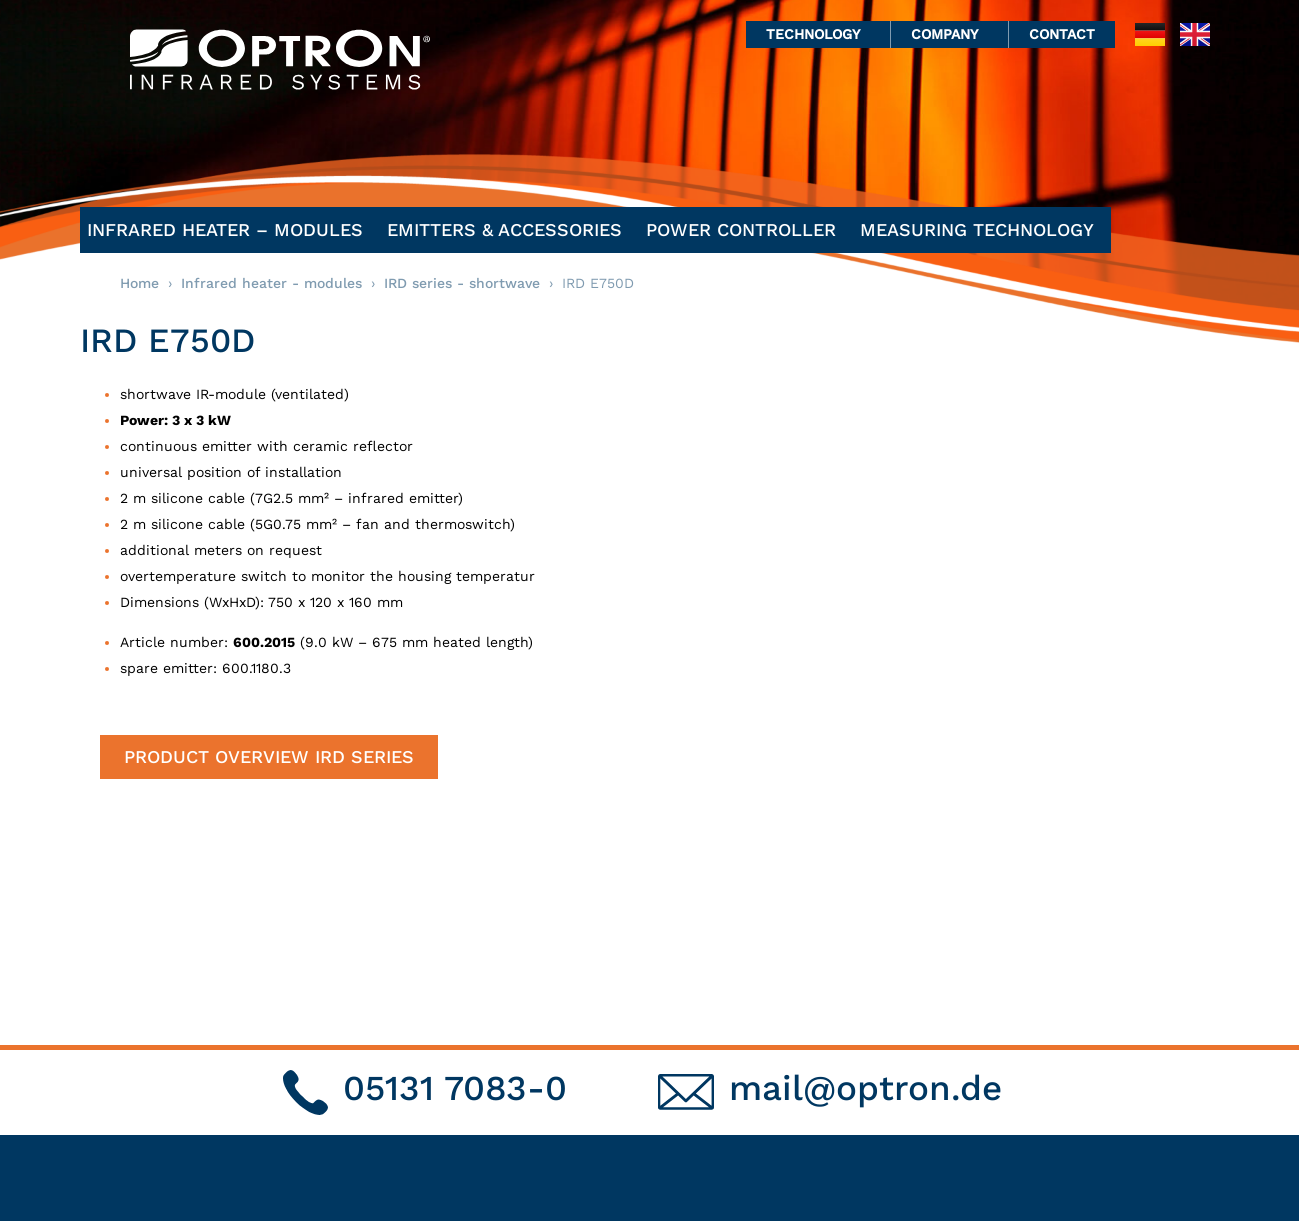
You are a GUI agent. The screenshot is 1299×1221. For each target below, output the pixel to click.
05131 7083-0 (455, 893)
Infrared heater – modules (230, 229)
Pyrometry (883, 1069)
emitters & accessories (509, 229)
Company (949, 34)
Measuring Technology (982, 229)
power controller (746, 229)
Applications (891, 1089)
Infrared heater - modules (271, 283)
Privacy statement (1122, 1049)
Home (139, 283)
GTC (1067, 1089)
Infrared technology (920, 1049)
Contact (1062, 34)
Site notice (1093, 1069)
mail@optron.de (865, 893)
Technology (818, 34)
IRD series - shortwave (462, 283)
